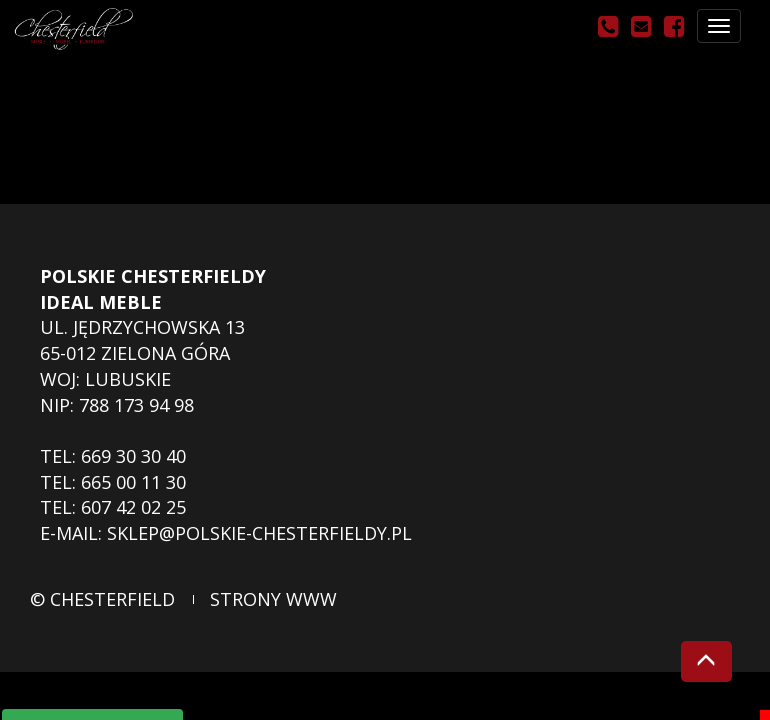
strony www (273, 599)
